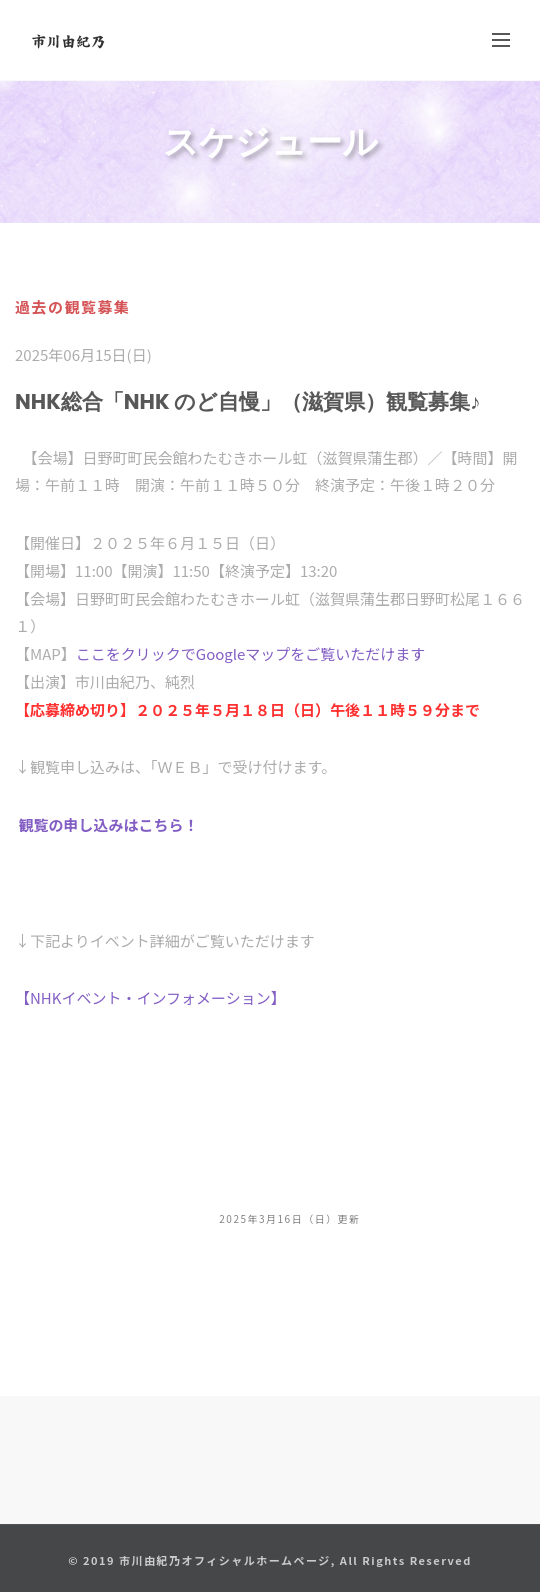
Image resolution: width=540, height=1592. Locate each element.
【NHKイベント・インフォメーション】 (150, 997)
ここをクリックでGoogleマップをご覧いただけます (251, 653)
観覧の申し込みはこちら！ (108, 824)
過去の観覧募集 (73, 306)
